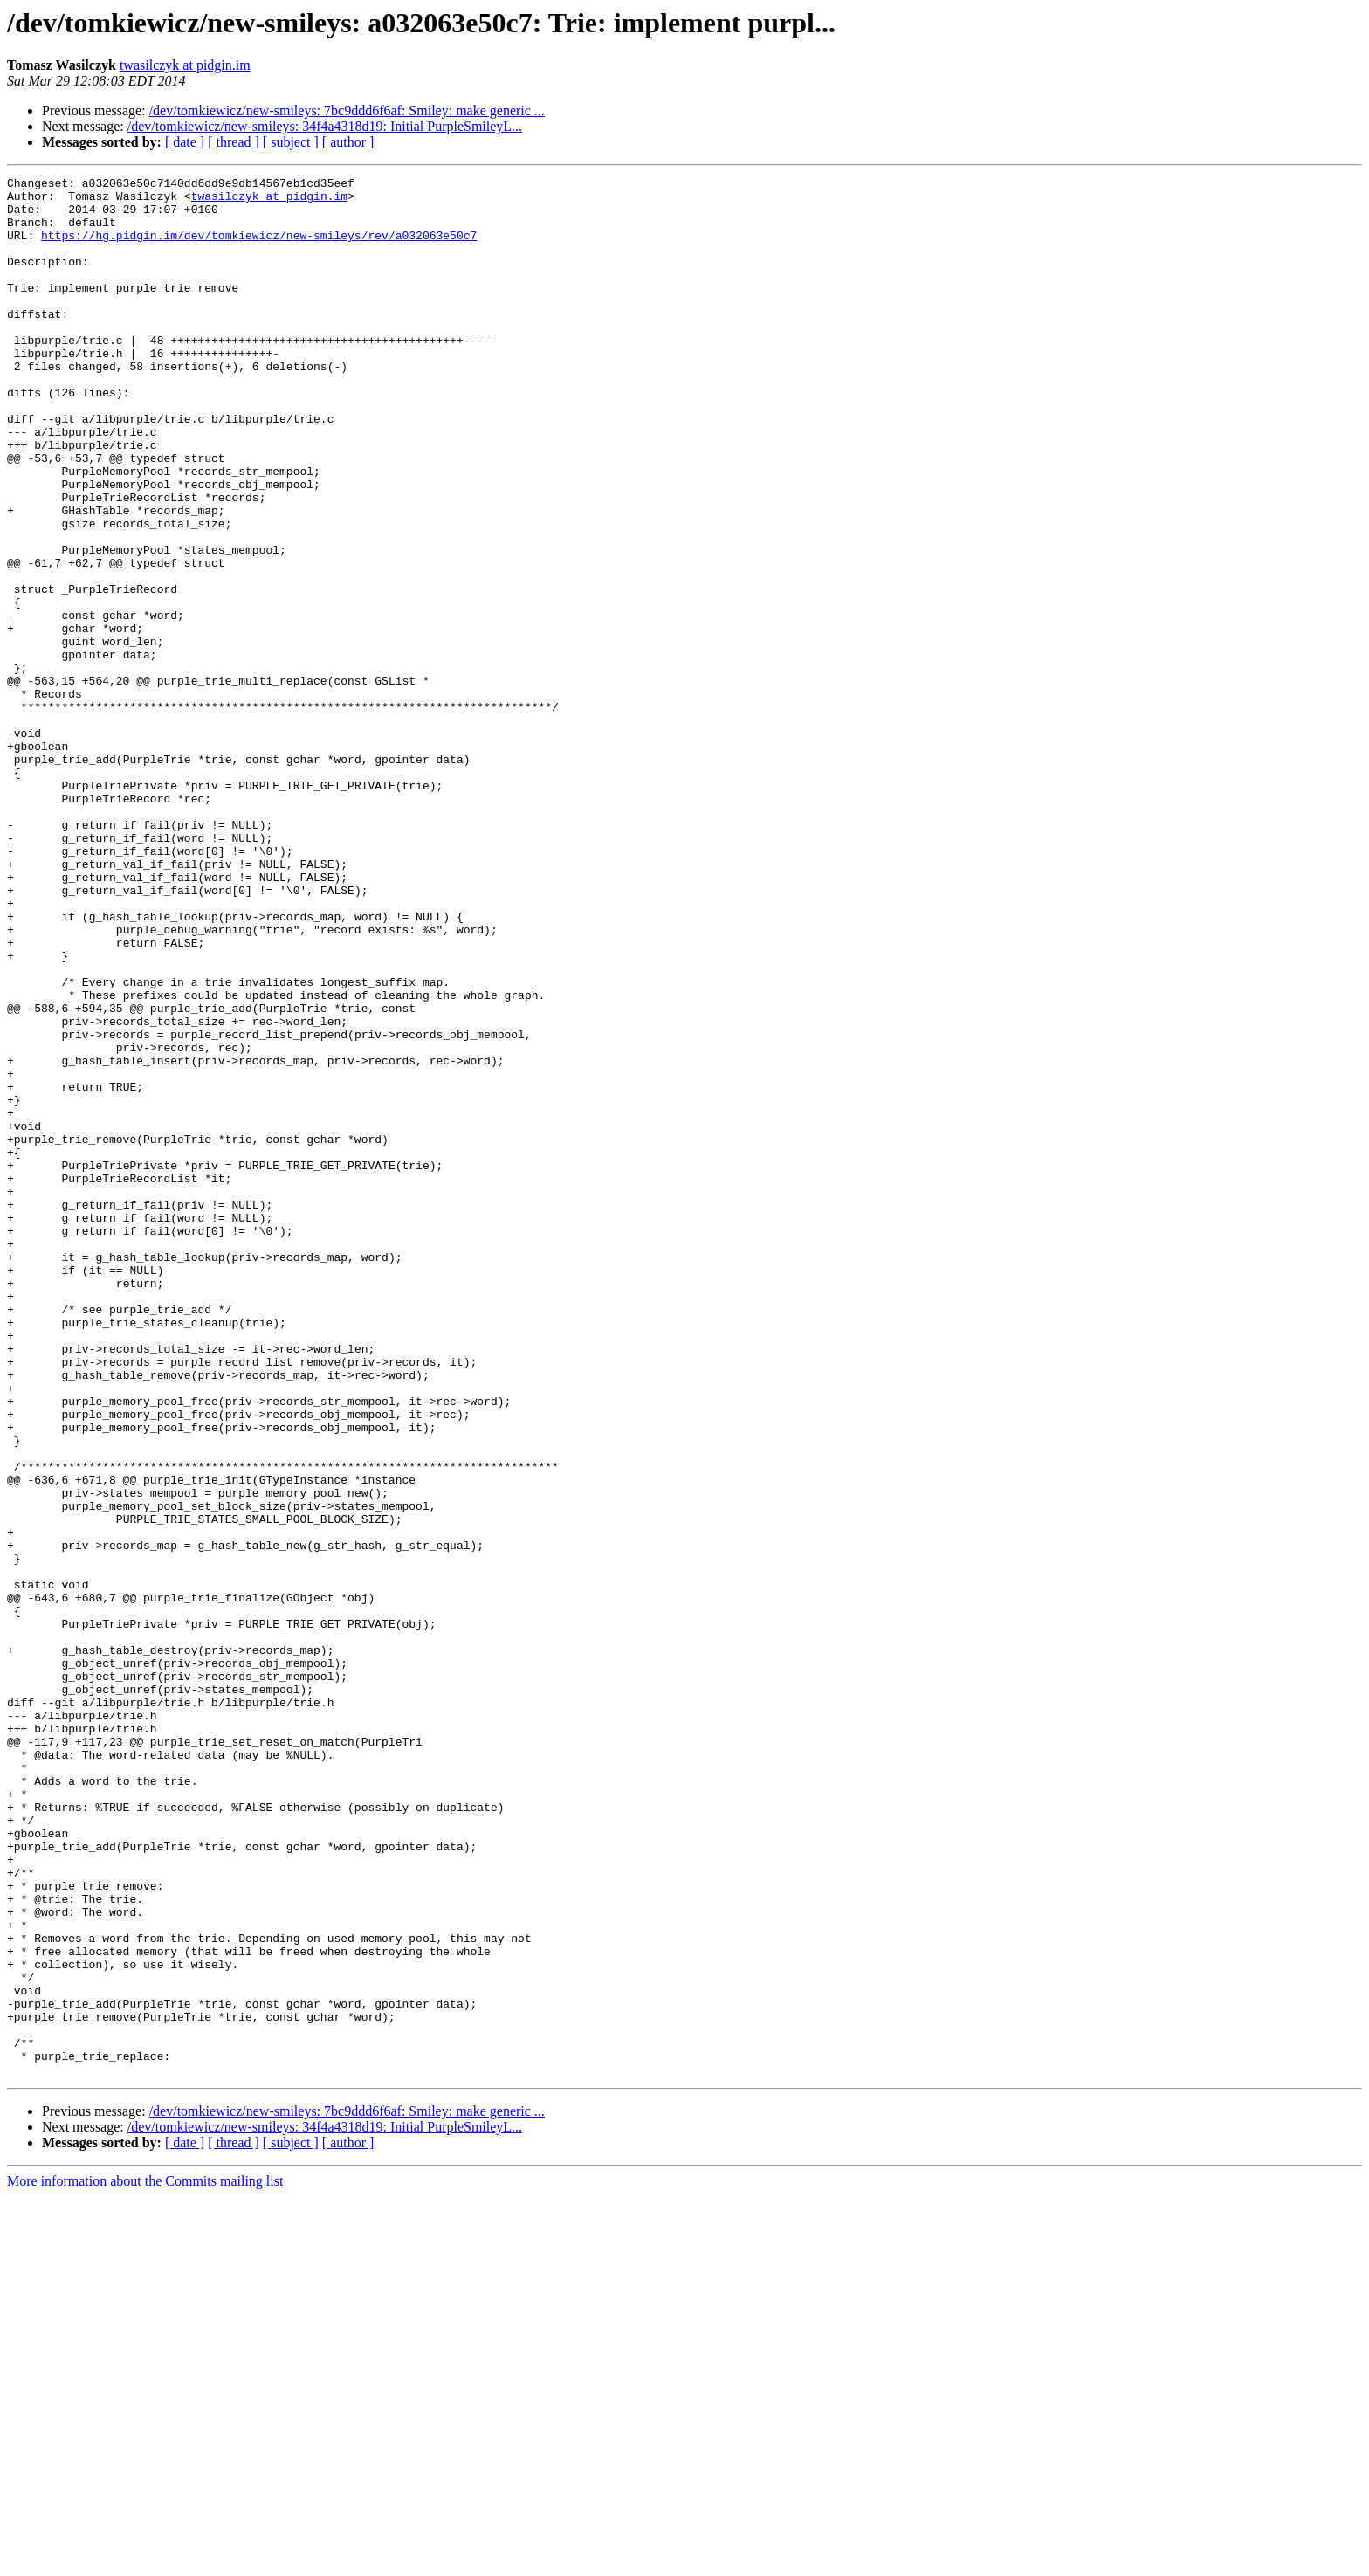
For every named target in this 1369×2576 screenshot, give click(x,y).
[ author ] (348, 141)
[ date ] (184, 141)
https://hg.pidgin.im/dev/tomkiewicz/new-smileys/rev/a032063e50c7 (259, 248)
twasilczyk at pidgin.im (185, 65)
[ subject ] (291, 141)
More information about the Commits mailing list (145, 2560)
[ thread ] (233, 141)
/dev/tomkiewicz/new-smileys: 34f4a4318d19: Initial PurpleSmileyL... (324, 126)
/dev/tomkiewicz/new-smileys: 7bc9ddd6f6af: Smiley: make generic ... (347, 110)
